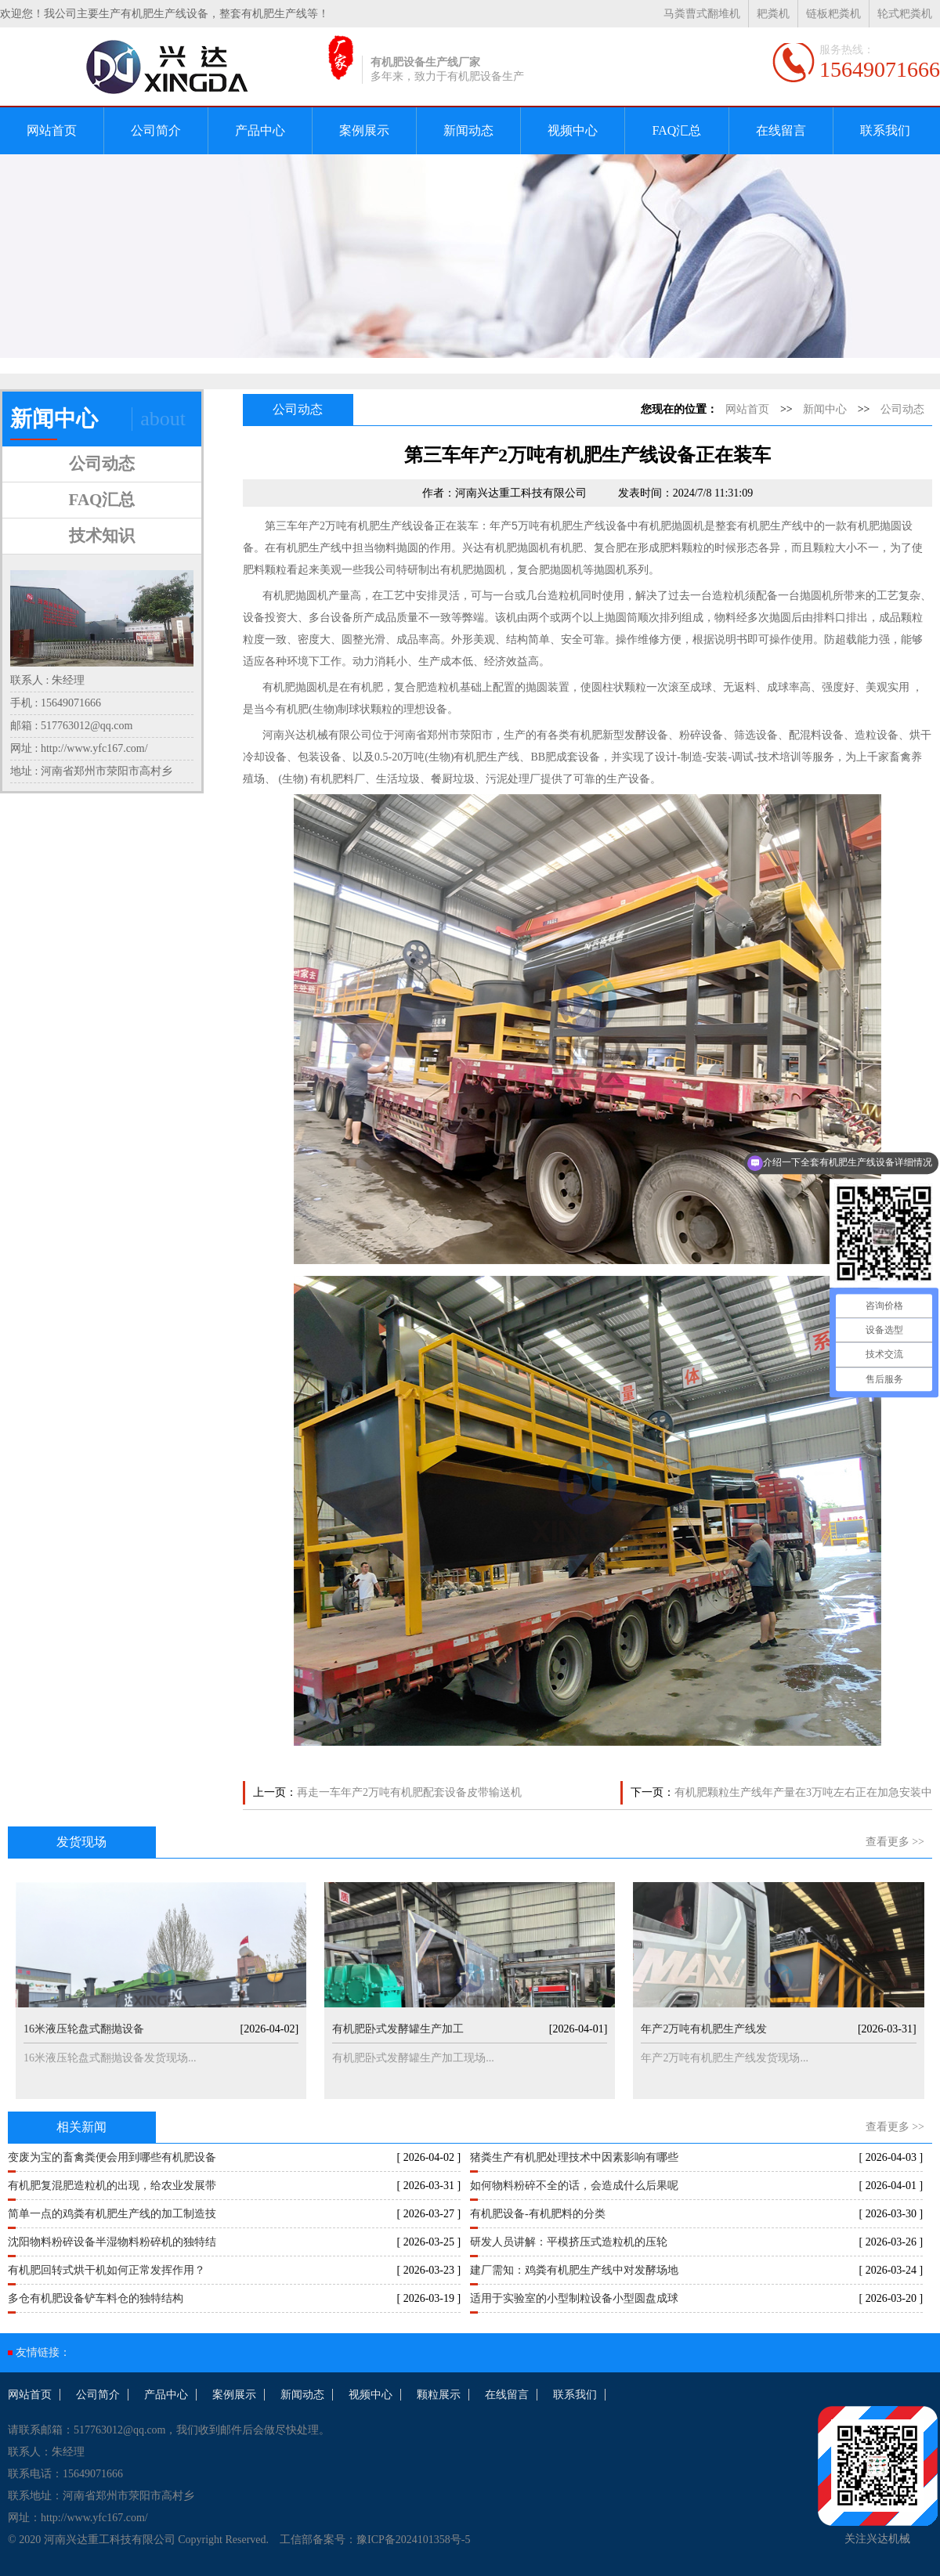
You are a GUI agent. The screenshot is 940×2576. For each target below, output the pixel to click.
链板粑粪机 (833, 14)
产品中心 (260, 130)
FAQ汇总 (677, 130)
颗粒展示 (439, 2395)
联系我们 (885, 130)
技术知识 (102, 535)
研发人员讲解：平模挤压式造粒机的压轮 (568, 2242)
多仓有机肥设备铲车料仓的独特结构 (95, 2298)
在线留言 (781, 130)
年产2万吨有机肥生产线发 (704, 2029)
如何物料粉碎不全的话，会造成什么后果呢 (574, 2185)
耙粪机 (773, 14)
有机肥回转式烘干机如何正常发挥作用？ (106, 2270)
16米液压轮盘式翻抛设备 (84, 2029)
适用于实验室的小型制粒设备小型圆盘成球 (574, 2298)
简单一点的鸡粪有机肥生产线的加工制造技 (112, 2214)
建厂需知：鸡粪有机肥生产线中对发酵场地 (574, 2270)
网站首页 (52, 130)
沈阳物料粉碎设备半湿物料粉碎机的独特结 (112, 2242)
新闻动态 (468, 130)
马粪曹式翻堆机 (701, 14)
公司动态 (102, 463)
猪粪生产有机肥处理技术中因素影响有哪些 (574, 2157)
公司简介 (156, 130)
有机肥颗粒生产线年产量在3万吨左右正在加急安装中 (803, 1792)
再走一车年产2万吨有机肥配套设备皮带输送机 (409, 1792)
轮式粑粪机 (904, 14)
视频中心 (573, 130)
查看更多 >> (895, 1842)
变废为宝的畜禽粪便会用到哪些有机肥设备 (112, 2157)
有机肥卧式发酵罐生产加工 (398, 2029)
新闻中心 (825, 409)
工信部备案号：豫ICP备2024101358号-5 (375, 2539)
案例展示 (364, 130)
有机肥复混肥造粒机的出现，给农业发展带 (112, 2185)
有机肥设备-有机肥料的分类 (538, 2214)
